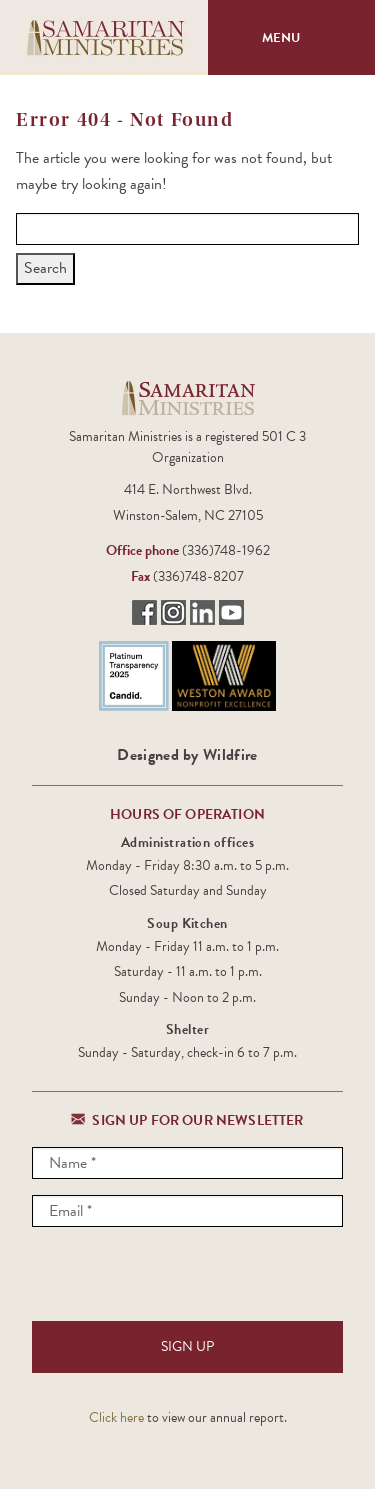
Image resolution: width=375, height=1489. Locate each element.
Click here (116, 1417)
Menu (292, 38)
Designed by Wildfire (187, 755)
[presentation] (184, 1282)
